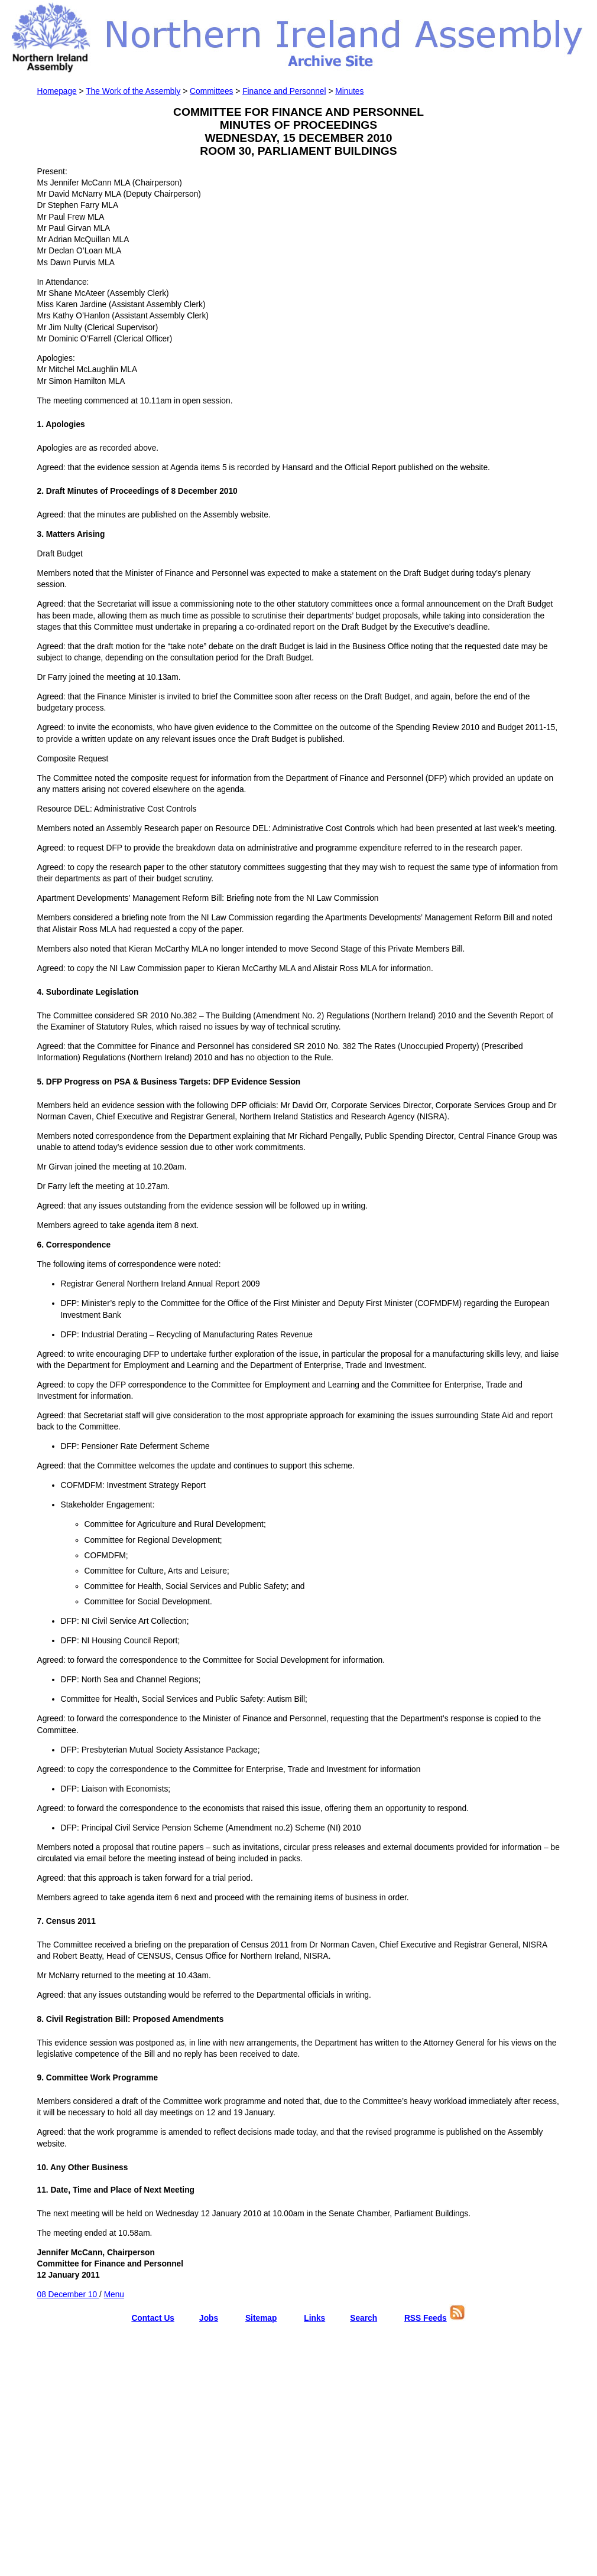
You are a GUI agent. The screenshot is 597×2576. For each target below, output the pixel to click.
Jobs (208, 2318)
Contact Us (152, 2318)
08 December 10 (68, 2294)
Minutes (349, 91)
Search (363, 2318)
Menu (114, 2294)
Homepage (57, 91)
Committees (211, 91)
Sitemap (261, 2318)
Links (314, 2318)
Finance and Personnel (284, 91)
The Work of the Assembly (133, 91)
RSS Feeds (425, 2318)
